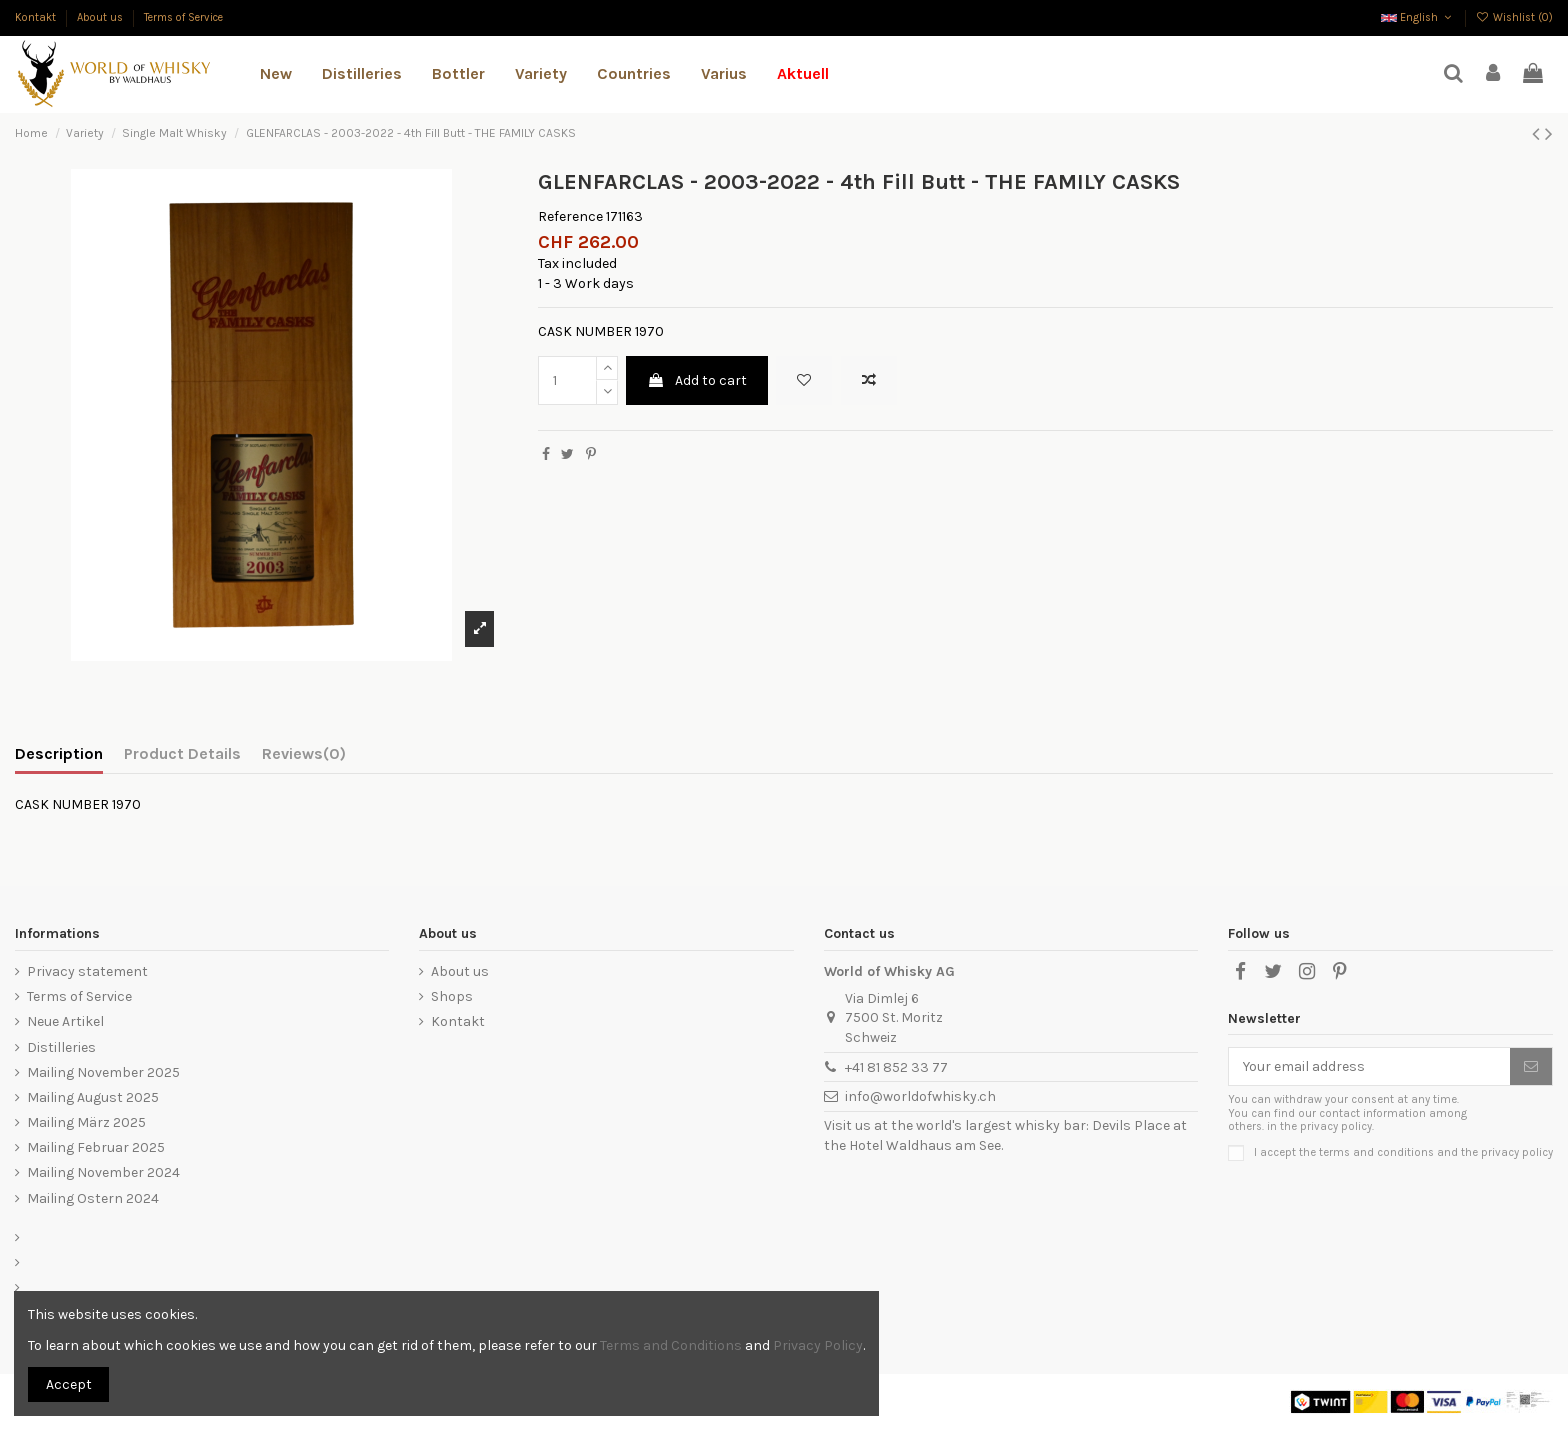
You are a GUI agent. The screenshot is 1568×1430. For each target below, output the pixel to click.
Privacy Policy (818, 1345)
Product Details (182, 753)
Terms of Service (183, 17)
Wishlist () (1514, 17)
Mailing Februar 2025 (96, 1147)
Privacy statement (87, 971)
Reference (570, 216)
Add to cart (697, 380)
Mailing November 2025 (103, 1072)
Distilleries (61, 1047)
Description (59, 753)
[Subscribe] (1531, 1067)
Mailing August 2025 (93, 1097)
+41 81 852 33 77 (896, 1067)
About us (101, 17)
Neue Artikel (65, 1021)
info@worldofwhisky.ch (920, 1096)
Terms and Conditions (671, 1345)
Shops (452, 996)
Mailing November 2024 (103, 1172)
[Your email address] (1369, 1067)
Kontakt (37, 17)
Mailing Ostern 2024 (93, 1198)
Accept (69, 1384)
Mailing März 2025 (86, 1122)
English (1418, 17)
